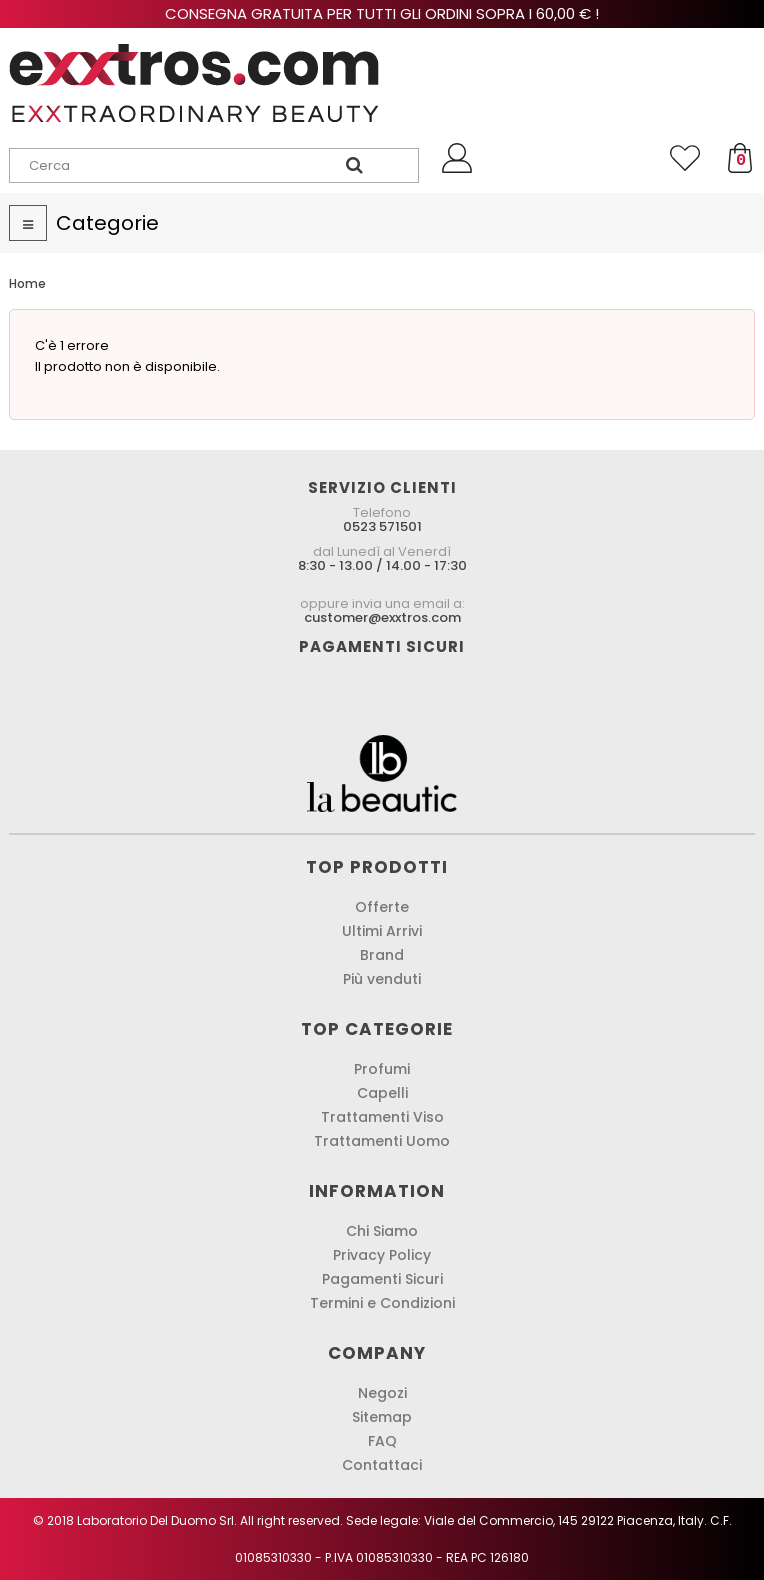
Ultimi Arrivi (382, 931)
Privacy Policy (382, 1255)
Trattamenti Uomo (382, 1141)
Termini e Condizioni (382, 1303)
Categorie (107, 223)
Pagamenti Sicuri (382, 1279)
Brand (382, 955)
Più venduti (382, 979)
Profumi (382, 1069)
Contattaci (382, 1465)
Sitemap (382, 1417)
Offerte (382, 907)
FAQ (382, 1441)
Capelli (382, 1093)
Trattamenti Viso (382, 1117)
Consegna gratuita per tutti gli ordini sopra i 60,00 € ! (382, 13)
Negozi (382, 1393)
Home (27, 283)
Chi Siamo (382, 1231)
